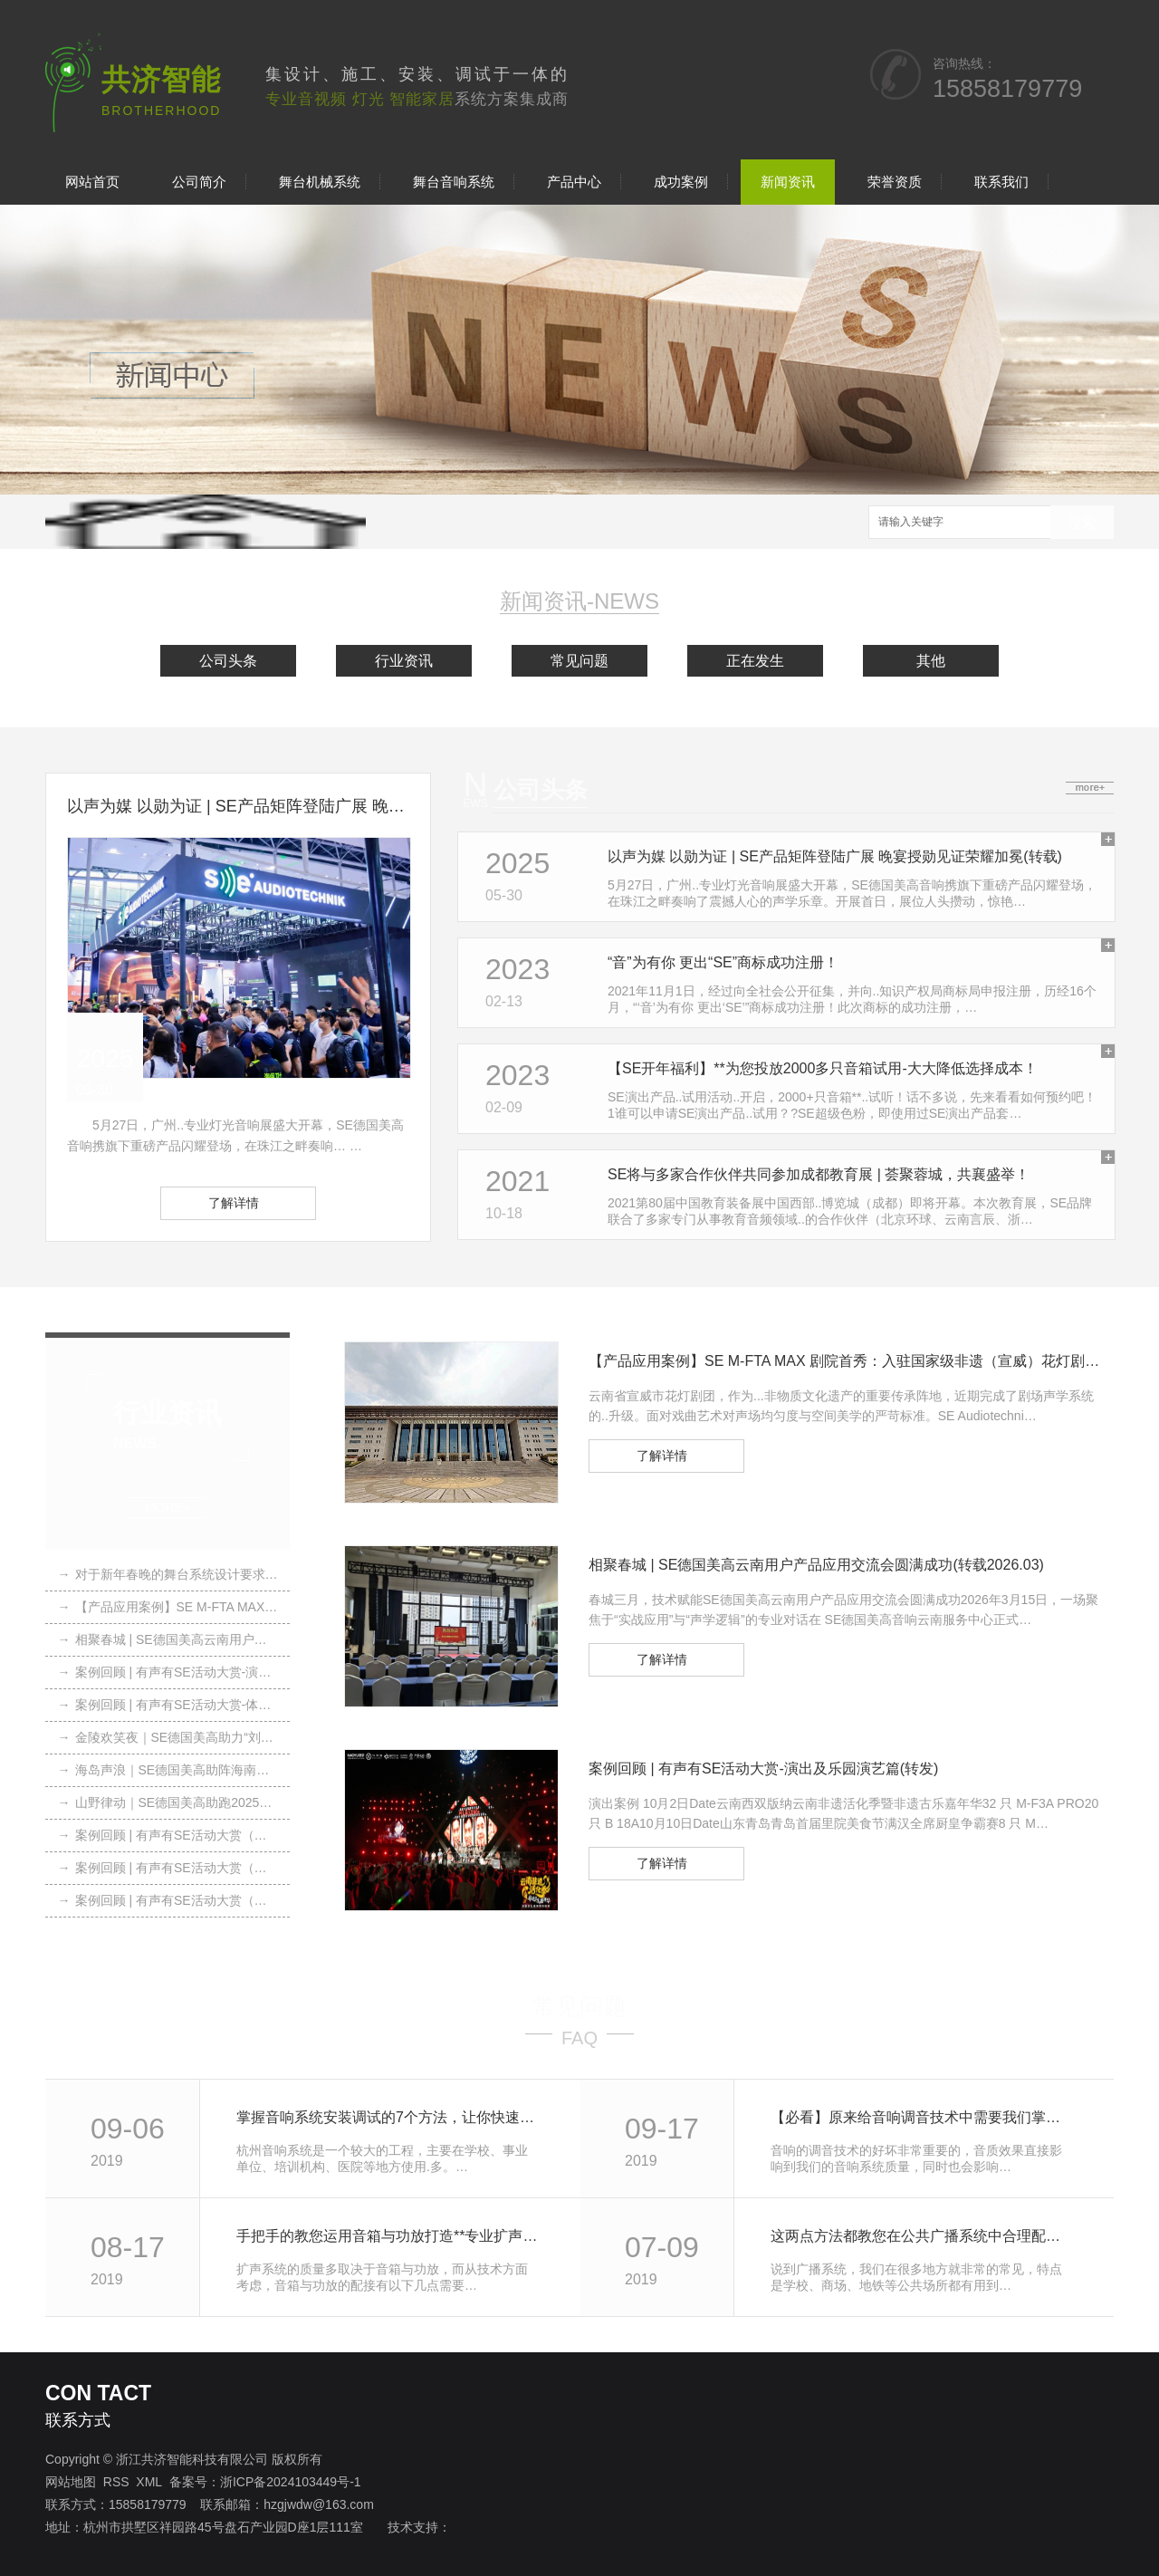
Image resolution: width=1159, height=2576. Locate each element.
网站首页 (92, 181)
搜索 (1082, 523)
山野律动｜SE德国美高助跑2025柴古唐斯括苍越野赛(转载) (168, 1802)
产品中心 (574, 181)
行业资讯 (404, 660)
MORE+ (167, 1507)
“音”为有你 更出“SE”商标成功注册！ (723, 962)
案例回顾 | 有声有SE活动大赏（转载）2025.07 (168, 1867)
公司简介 (199, 181)
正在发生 (755, 660)
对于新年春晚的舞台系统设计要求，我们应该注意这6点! (168, 1574)
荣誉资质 (894, 181)
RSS (116, 2482)
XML (149, 2482)
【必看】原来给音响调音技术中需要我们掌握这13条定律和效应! (922, 2117)
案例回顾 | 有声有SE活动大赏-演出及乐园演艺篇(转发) (168, 1672)
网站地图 (70, 2482)
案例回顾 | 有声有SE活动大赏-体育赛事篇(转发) (168, 1704)
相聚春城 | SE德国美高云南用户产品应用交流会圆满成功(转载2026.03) (168, 1639)
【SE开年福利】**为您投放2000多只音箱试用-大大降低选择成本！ (823, 1068)
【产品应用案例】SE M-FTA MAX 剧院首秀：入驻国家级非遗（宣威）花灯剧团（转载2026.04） (168, 1607)
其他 (930, 660)
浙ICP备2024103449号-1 (290, 2482)
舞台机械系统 (319, 181)
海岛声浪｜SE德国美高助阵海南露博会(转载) (168, 1770)
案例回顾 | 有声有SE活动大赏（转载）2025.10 (168, 1835)
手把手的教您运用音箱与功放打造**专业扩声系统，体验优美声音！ (388, 2236)
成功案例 (681, 181)
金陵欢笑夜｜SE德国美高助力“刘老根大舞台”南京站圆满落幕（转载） (168, 1737)
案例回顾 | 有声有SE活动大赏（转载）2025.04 (168, 1900)
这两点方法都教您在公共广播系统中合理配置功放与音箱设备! (922, 2236)
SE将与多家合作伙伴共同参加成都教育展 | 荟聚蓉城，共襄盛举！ (819, 1174)
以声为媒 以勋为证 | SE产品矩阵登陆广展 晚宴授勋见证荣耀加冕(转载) (238, 806)
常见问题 (579, 660)
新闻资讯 (788, 181)
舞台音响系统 (453, 181)
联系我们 (1001, 181)
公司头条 (228, 660)
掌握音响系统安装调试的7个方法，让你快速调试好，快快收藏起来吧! (388, 2117)
